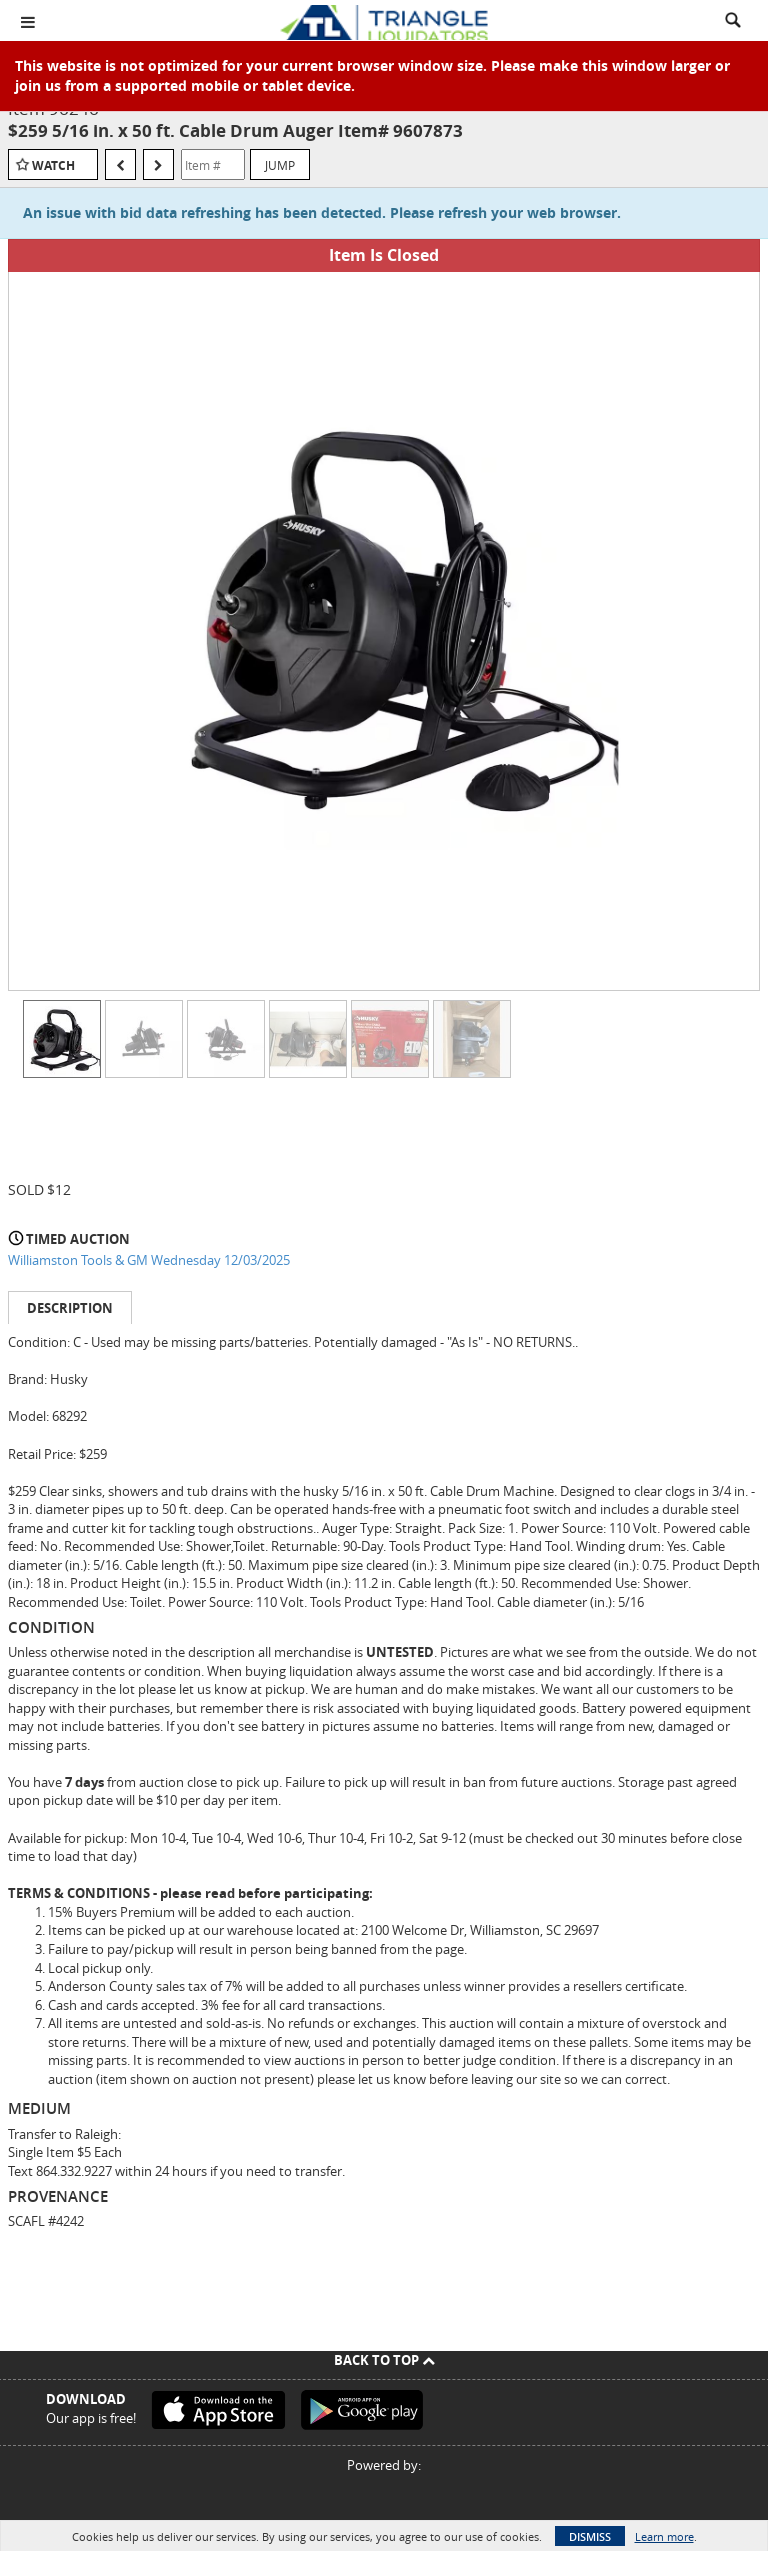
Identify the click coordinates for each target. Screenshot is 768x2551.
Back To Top (384, 2360)
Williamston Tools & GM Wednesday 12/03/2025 (149, 1260)
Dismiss (590, 2536)
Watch (53, 165)
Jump (280, 165)
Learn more (664, 2536)
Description (70, 1308)
